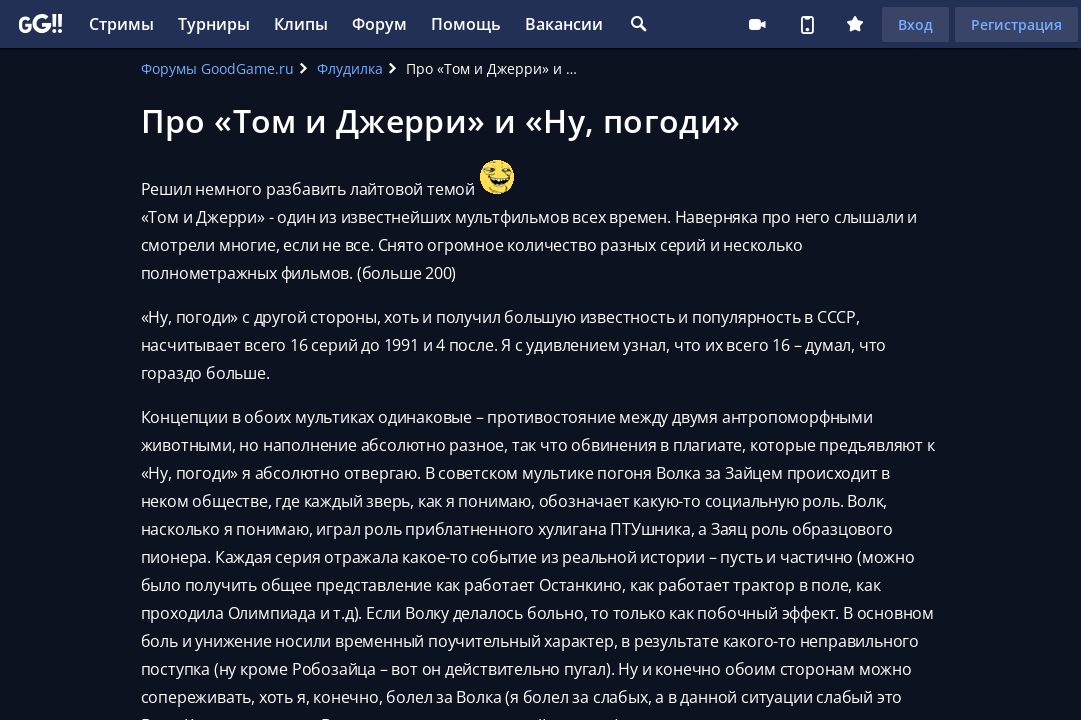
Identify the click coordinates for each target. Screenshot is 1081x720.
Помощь (466, 24)
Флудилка (350, 68)
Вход (915, 24)
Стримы (121, 24)
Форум (379, 24)
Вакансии (564, 24)
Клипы (301, 24)
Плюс (855, 24)
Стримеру (757, 24)
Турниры (214, 24)
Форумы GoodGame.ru (217, 68)
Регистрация (1016, 24)
